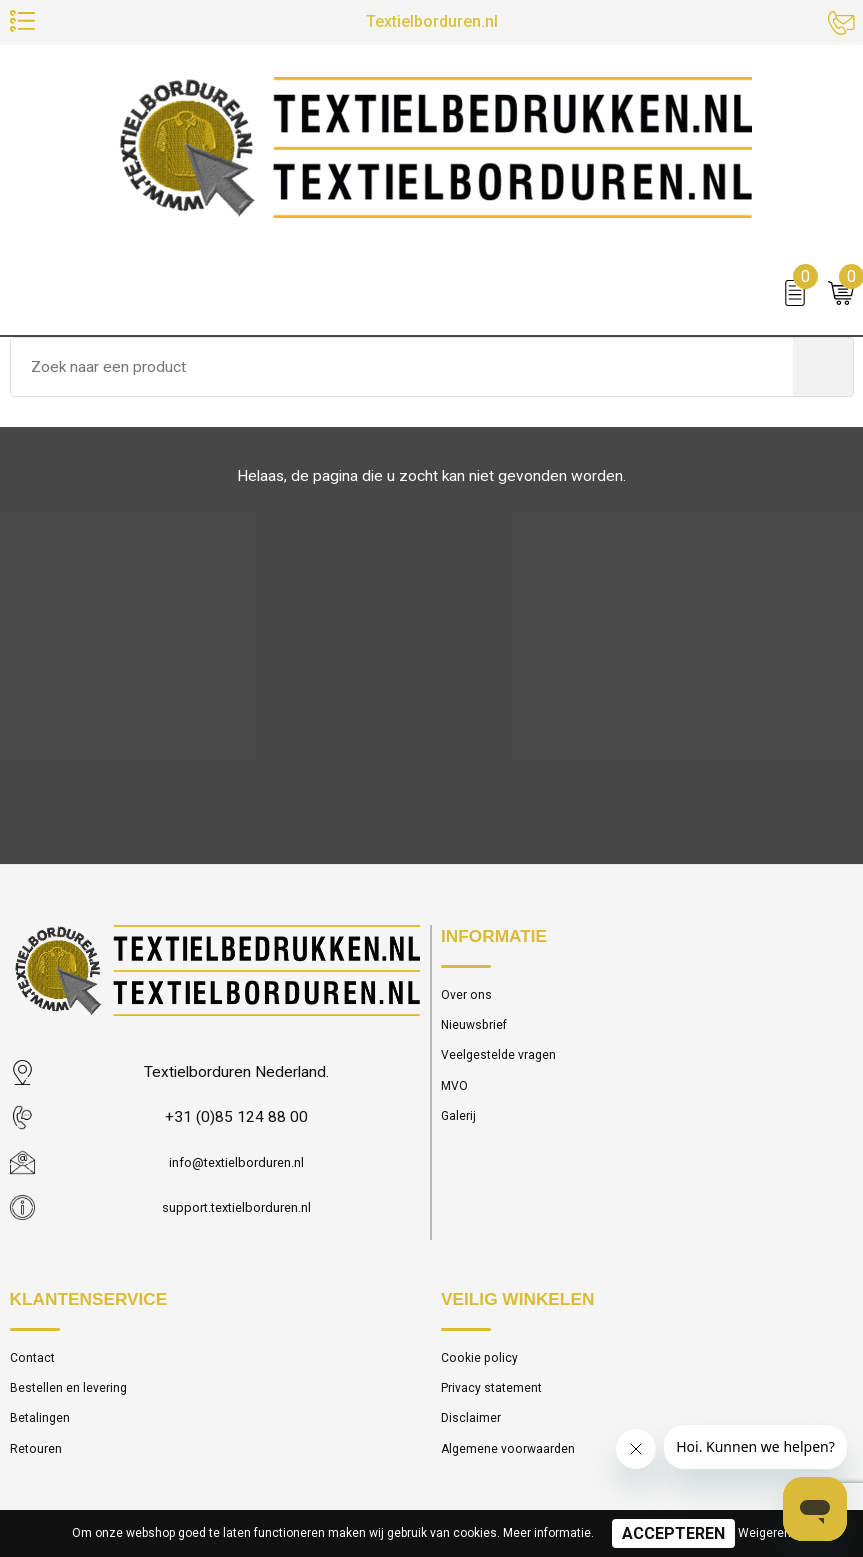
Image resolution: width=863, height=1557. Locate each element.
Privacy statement (500, 1393)
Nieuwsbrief (480, 1030)
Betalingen (44, 1427)
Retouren (40, 1461)
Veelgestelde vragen (507, 1064)
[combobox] (402, 374)
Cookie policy (484, 1360)
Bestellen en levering (77, 1393)
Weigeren (764, 1533)
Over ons (470, 997)
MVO (456, 1098)
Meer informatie (547, 1533)
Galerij (461, 1131)
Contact (36, 1360)
